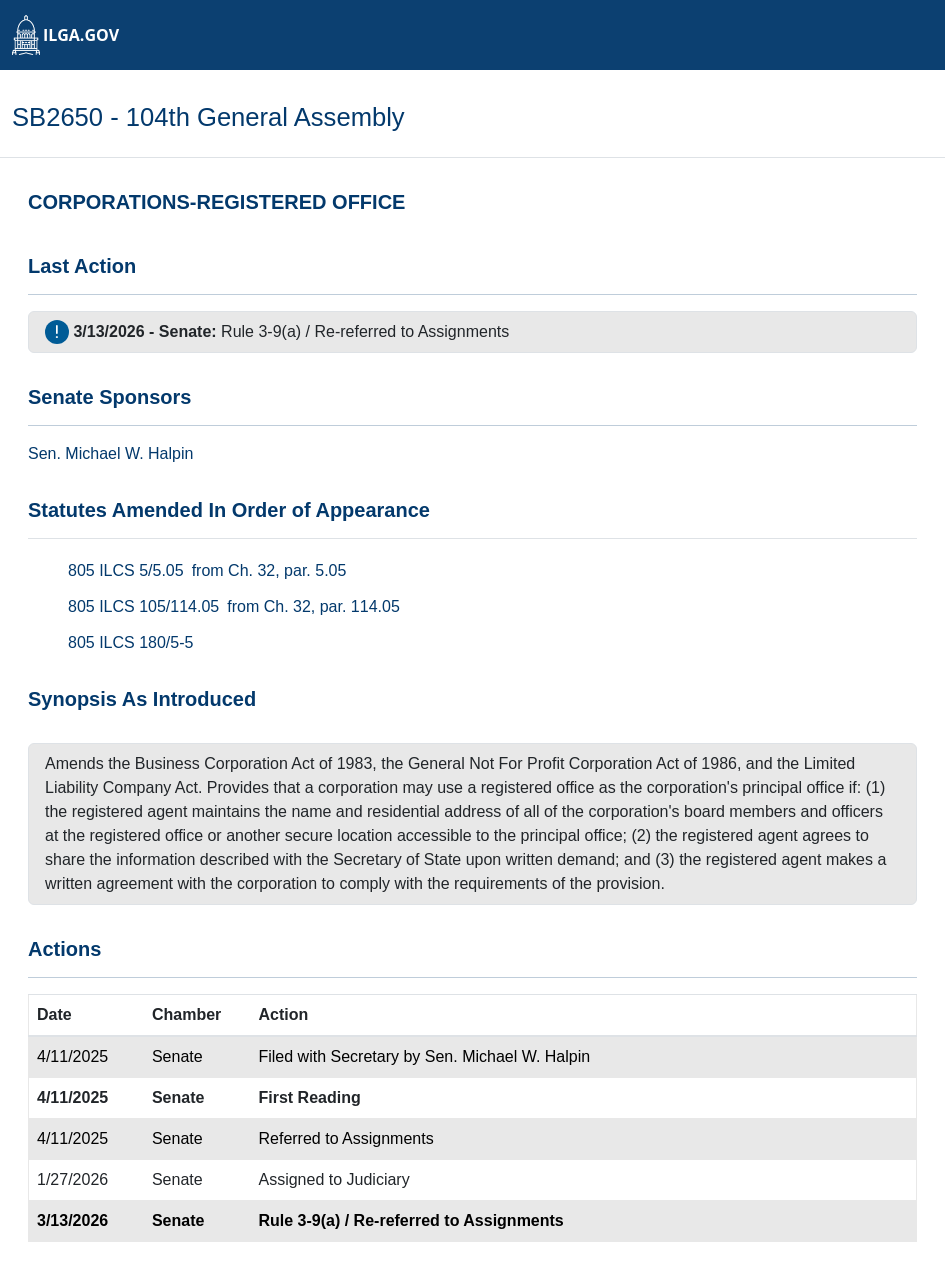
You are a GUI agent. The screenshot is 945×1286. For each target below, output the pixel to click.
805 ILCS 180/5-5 (130, 642)
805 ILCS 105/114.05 (143, 606)
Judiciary (378, 1179)
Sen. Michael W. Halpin (507, 1056)
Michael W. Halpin (129, 453)
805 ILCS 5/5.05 (126, 570)
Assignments (464, 331)
